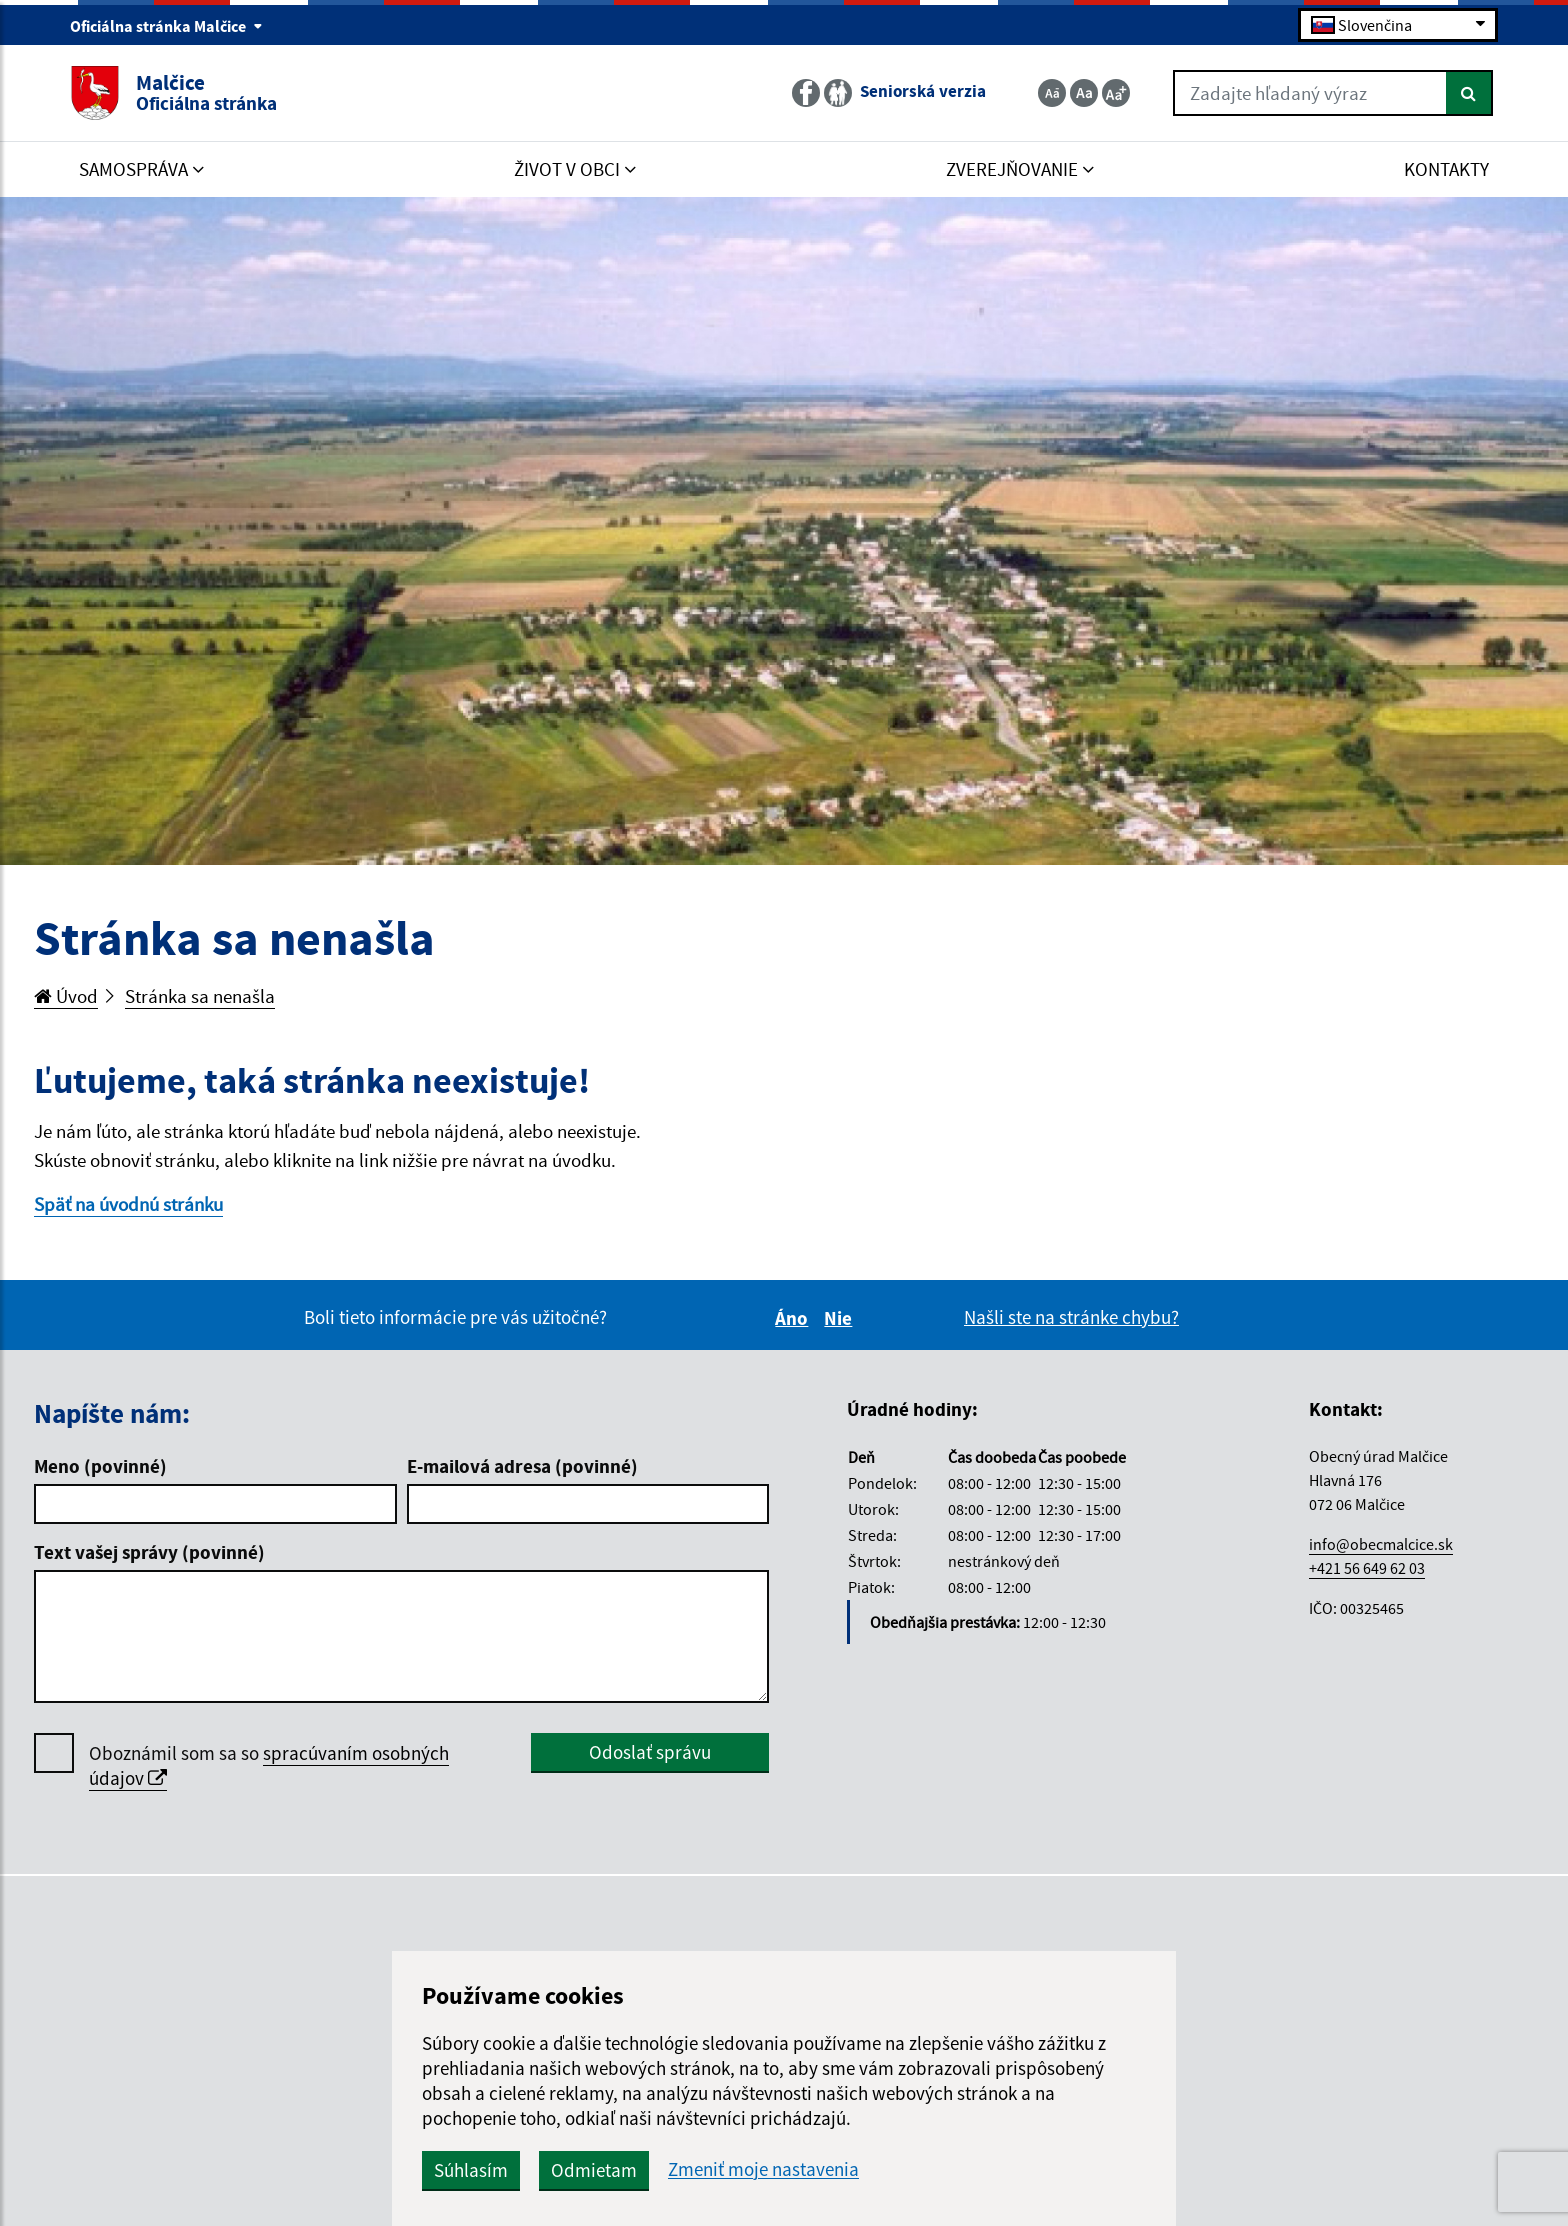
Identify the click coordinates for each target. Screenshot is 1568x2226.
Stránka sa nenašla (200, 996)
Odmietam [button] (594, 2170)
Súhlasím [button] (471, 2170)
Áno (794, 1318)
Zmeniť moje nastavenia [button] (763, 2169)
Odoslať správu (650, 1752)
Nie (841, 1318)
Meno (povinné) (100, 1466)
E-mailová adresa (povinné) (522, 1466)
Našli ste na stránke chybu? (1071, 1317)
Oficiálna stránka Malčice (166, 26)
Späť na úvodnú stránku (128, 1204)
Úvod (66, 996)
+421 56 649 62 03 (1367, 1568)
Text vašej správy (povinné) (149, 1552)
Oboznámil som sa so (269, 1766)
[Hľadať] (1469, 93)
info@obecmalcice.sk (1381, 1544)
